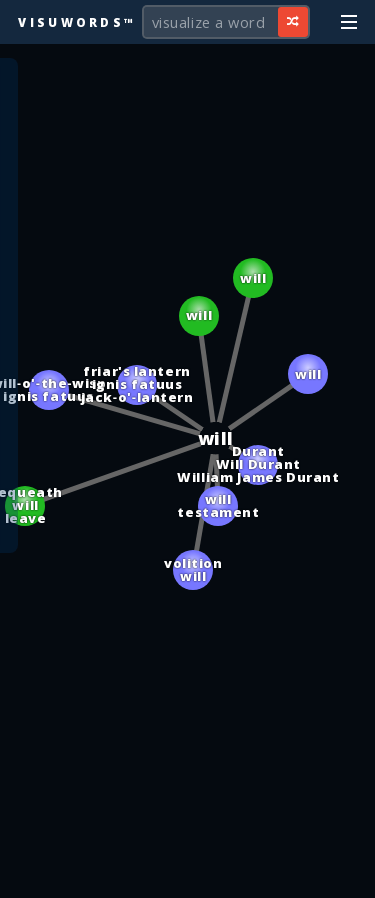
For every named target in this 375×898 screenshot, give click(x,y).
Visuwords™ (77, 22)
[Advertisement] (188, 873)
